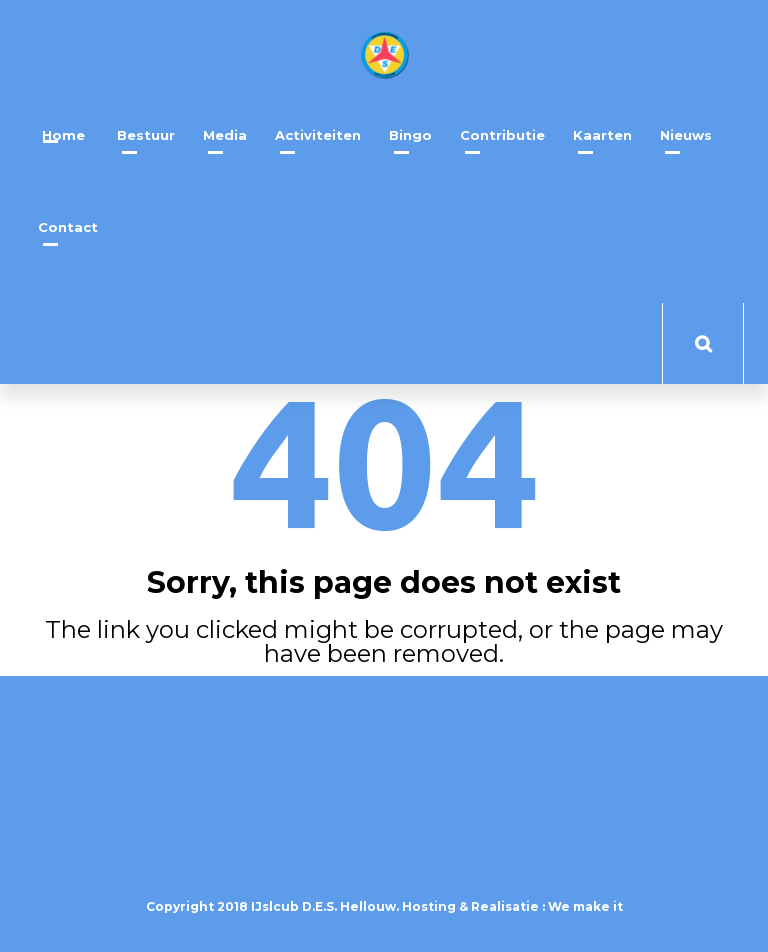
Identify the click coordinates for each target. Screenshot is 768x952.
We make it (585, 906)
